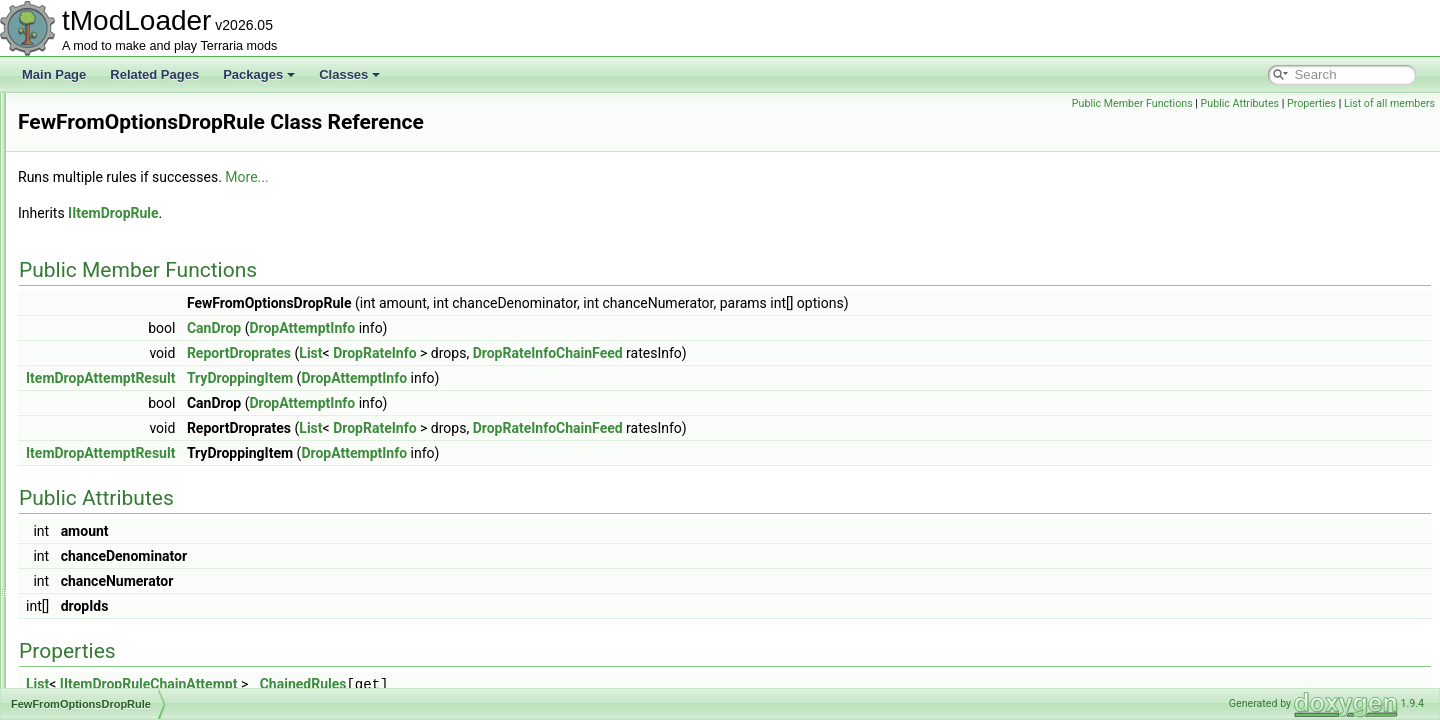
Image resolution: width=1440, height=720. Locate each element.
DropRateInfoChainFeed (798, 353)
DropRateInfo (624, 353)
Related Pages (154, 74)
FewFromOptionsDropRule (137, 400)
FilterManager (103, 642)
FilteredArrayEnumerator (131, 598)
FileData (88, 488)
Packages (259, 74)
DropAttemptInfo (552, 328)
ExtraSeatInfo (102, 136)
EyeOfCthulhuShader (122, 202)
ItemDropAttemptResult (350, 378)
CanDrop (464, 328)
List (560, 353)
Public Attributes (1240, 103)
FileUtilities (95, 532)
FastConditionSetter (119, 334)
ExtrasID (89, 158)
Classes (349, 74)
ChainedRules (553, 684)
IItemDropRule (363, 213)
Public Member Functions (1132, 103)
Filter (79, 576)
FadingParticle (104, 224)
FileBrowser (97, 466)
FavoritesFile (100, 378)
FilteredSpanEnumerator (131, 620)
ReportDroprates (489, 353)
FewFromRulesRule (119, 444)
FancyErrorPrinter (113, 268)
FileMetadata (100, 510)
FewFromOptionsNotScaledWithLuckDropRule (189, 422)
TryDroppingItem (490, 378)
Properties (1311, 103)
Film (77, 554)
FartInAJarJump (108, 312)
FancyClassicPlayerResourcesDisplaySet (176, 246)
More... (496, 177)
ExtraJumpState (108, 114)
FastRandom (100, 356)
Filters (82, 686)
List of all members (1389, 103)
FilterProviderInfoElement (133, 664)
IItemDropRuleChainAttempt (399, 684)
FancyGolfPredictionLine (131, 290)
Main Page (54, 74)
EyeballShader (105, 180)
